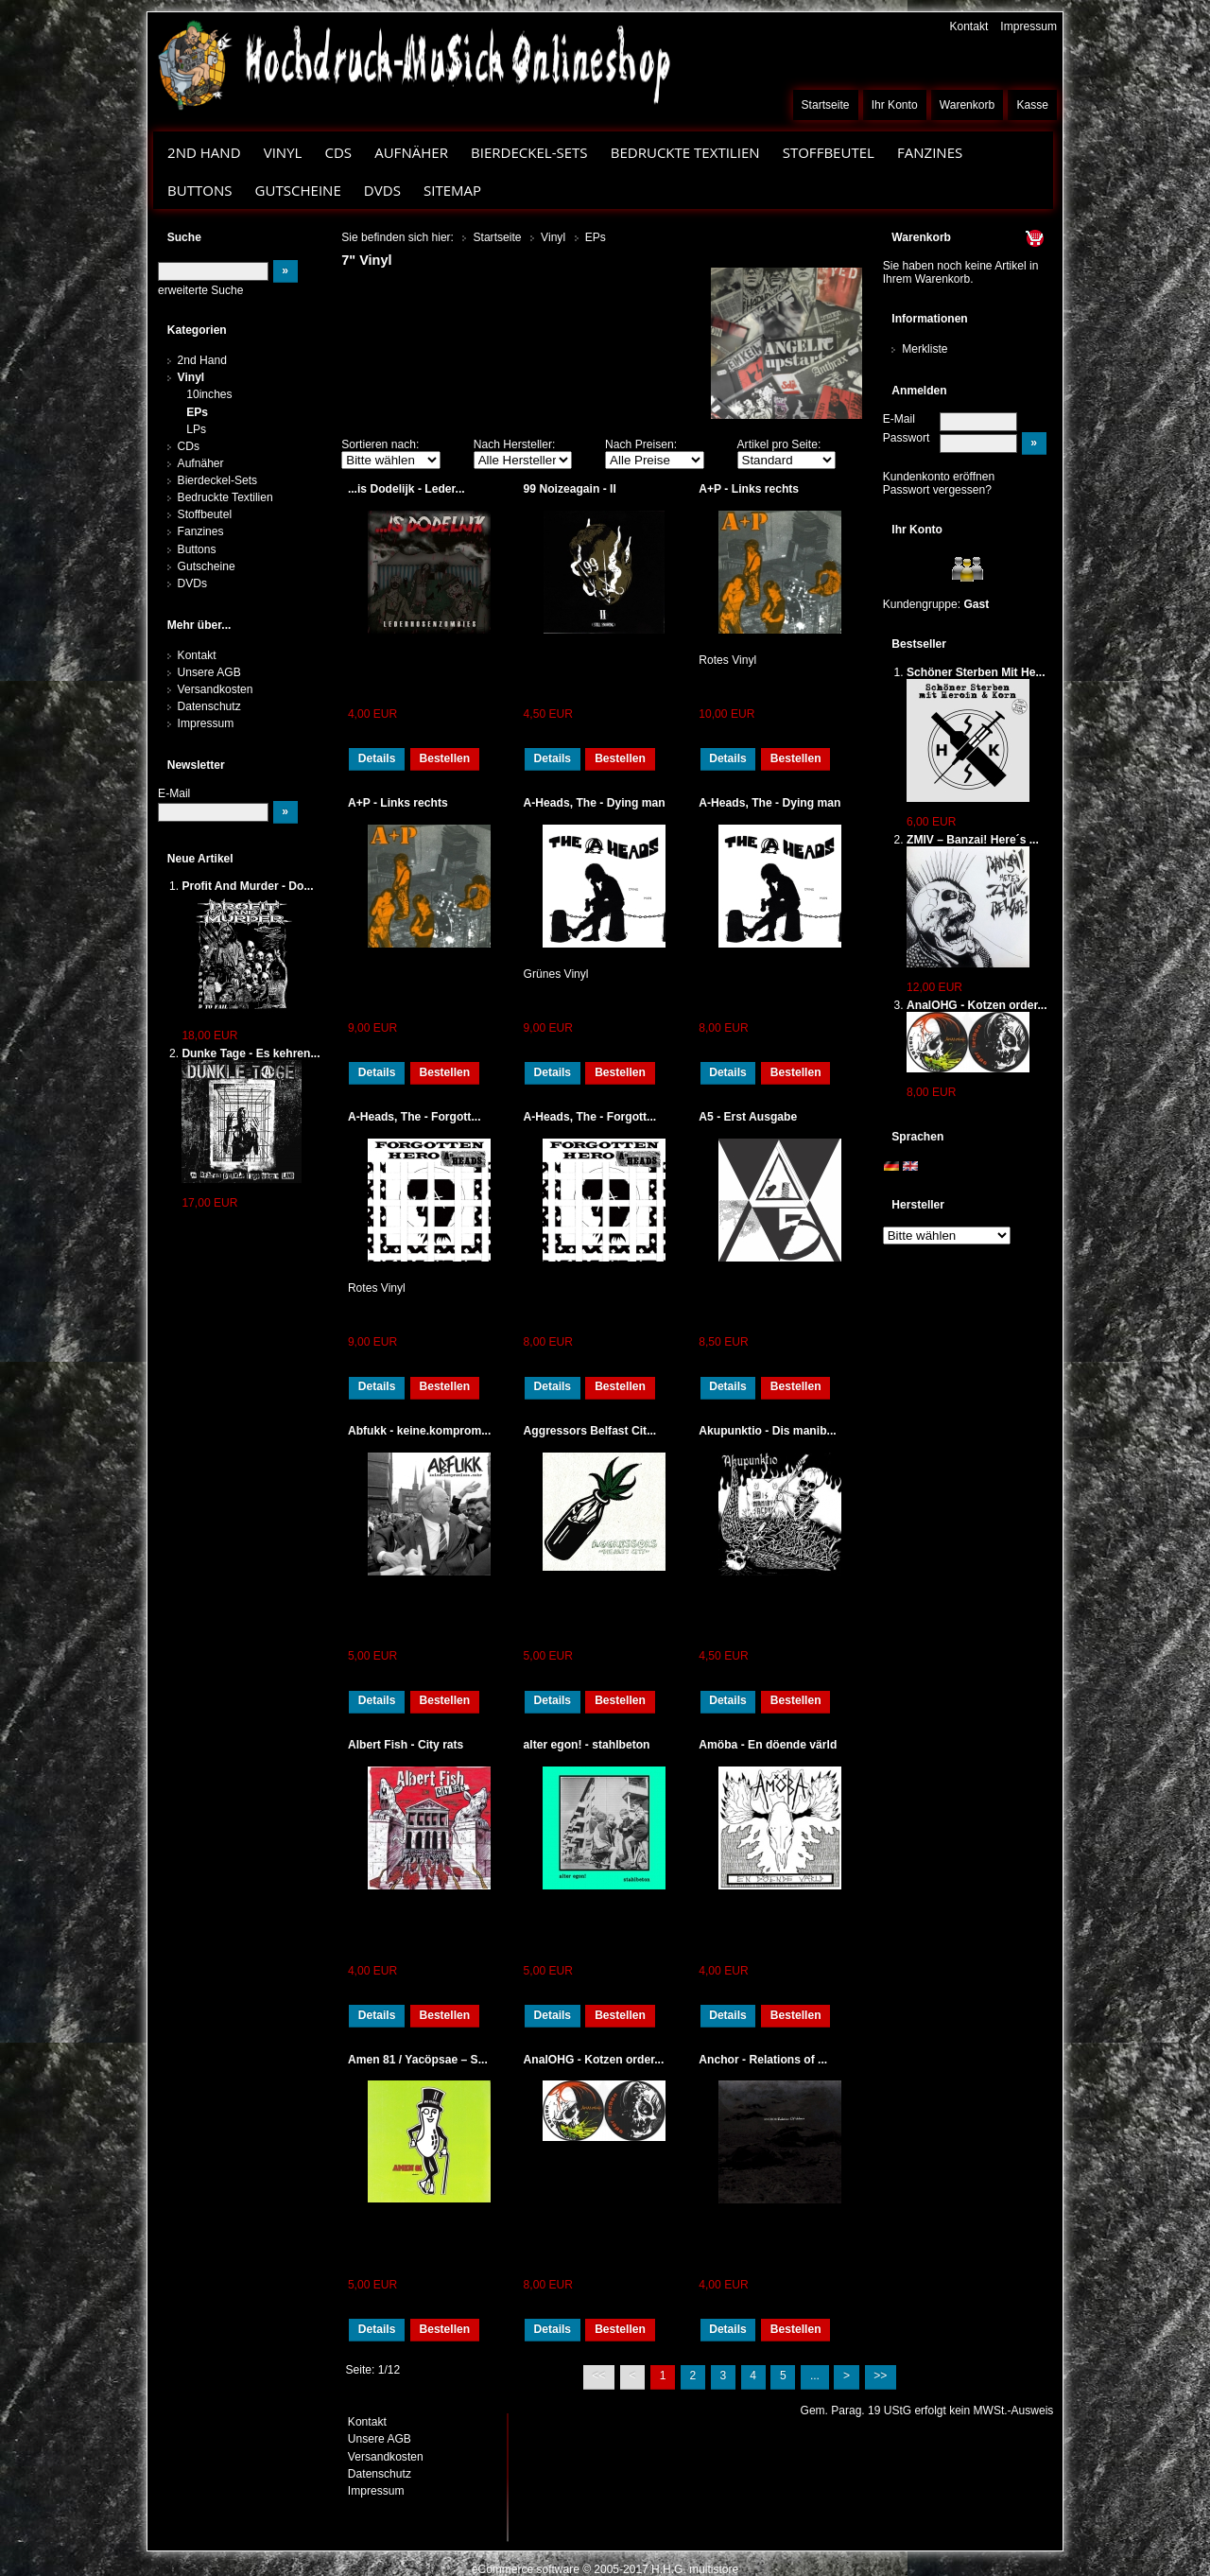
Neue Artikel (200, 858)
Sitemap (452, 190)
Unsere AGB (209, 672)
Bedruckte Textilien (685, 152)
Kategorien (197, 330)
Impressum (1028, 26)
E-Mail (899, 419)
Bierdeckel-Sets (529, 152)
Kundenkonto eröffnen (939, 476)
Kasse (1032, 105)
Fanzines (929, 152)
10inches (209, 394)
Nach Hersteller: (515, 444)
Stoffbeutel (828, 152)
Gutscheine (298, 190)
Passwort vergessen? (937, 489)
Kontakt (968, 26)
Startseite (826, 105)
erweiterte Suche (200, 290)
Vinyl (283, 152)
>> (880, 2375)
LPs (196, 429)
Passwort (906, 437)
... (815, 2375)
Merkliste (924, 349)
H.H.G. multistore (694, 2569)
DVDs (382, 190)
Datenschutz (209, 706)
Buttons (199, 190)
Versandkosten (215, 689)
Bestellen (444, 758)
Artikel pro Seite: (779, 444)
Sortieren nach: (380, 444)
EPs (197, 412)
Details (377, 758)
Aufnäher (411, 152)
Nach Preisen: (641, 444)
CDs (338, 152)
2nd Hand (204, 152)
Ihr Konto (895, 105)
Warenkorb (967, 105)
